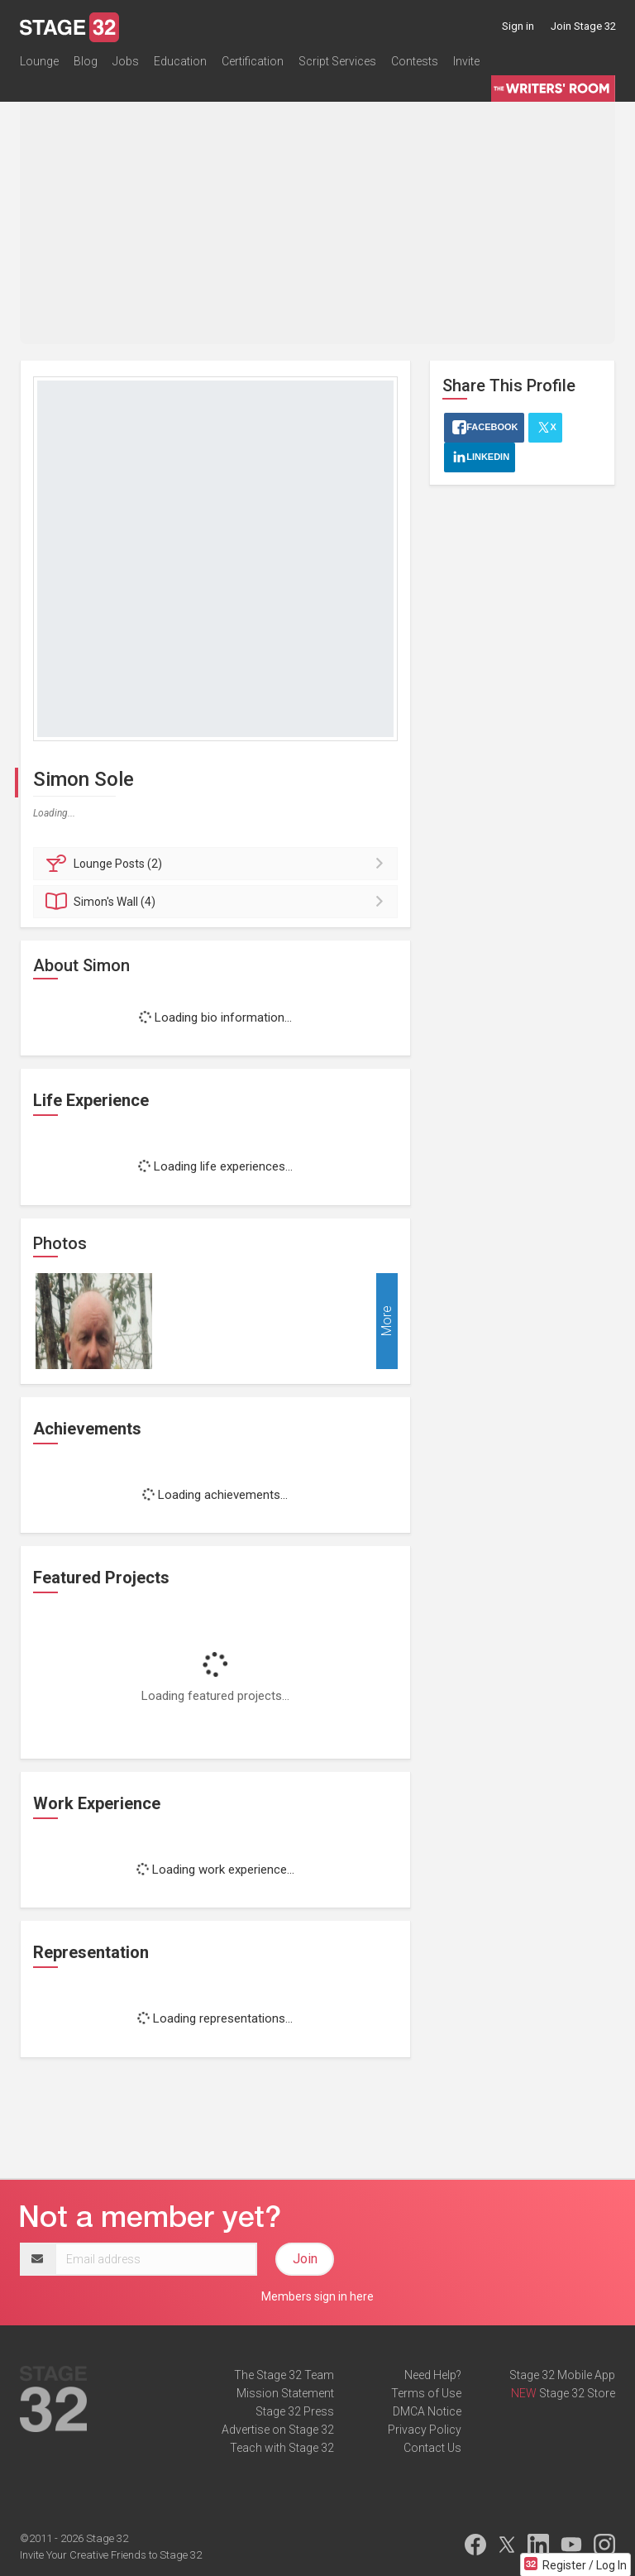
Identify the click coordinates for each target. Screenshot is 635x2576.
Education (180, 61)
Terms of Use (426, 2393)
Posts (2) (217, 864)
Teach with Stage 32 (282, 2447)
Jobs (125, 61)
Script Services (337, 61)
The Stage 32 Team (284, 2375)
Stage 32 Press (294, 2411)
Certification (253, 61)
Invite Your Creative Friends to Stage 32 (111, 2555)
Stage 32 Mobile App (562, 2375)
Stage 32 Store (577, 2393)
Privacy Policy (424, 2429)
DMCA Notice (427, 2411)
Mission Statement (285, 2393)
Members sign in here (317, 2296)
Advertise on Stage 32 (278, 2429)
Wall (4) (217, 902)
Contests (414, 61)
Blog (86, 61)
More (386, 1320)
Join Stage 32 (583, 26)
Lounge (39, 61)
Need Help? (432, 2375)
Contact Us (432, 2447)
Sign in (518, 26)
